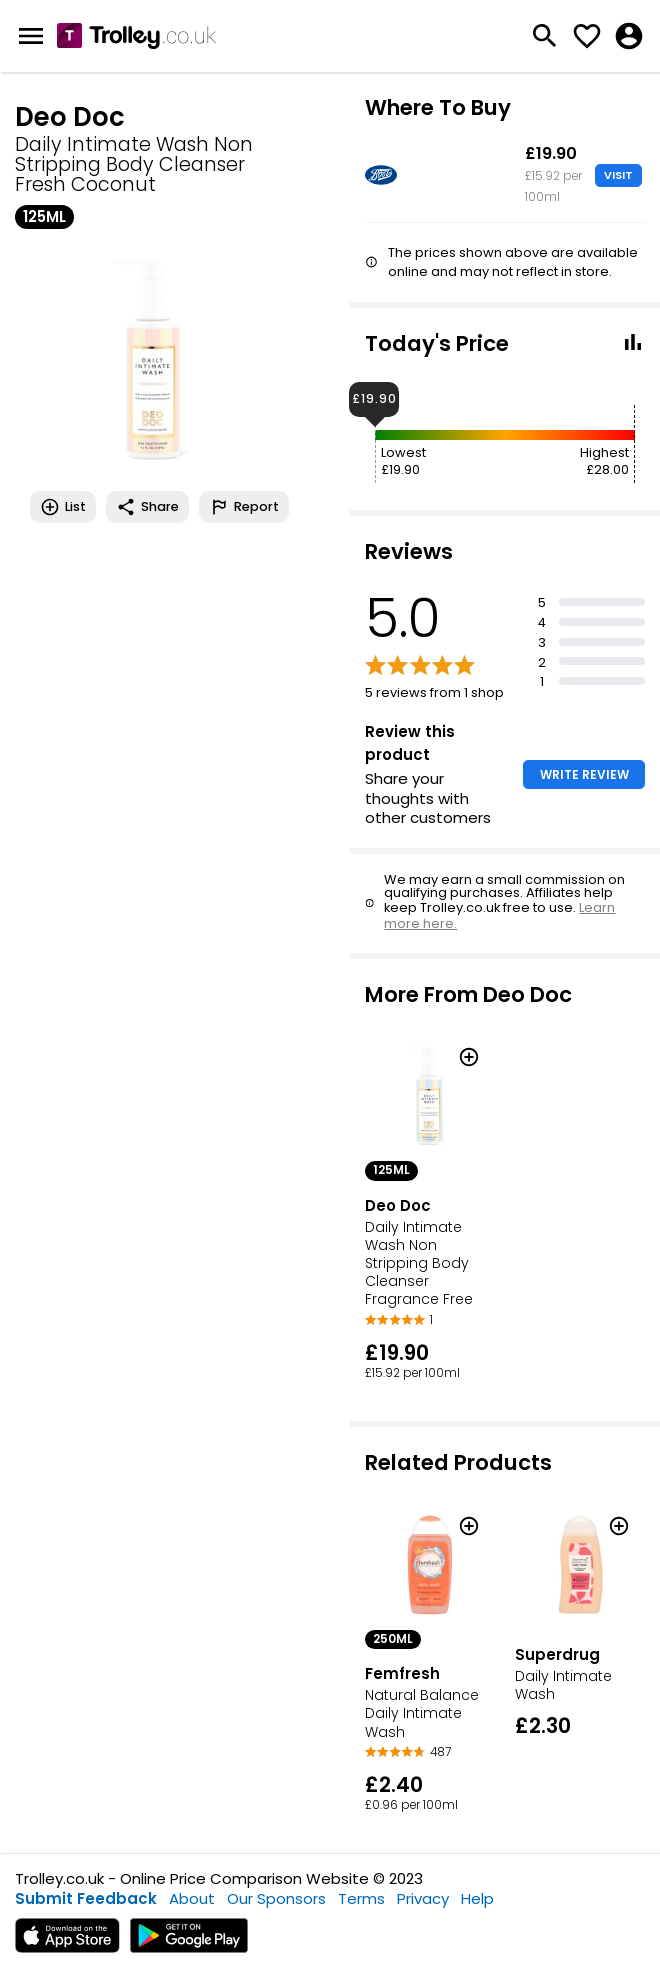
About (192, 1898)
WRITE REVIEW (584, 774)
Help (477, 1898)
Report (244, 507)
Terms (361, 1898)
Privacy (423, 1898)
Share (147, 507)
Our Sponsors (276, 1898)
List (63, 507)
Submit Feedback (86, 1898)
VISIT (618, 175)
